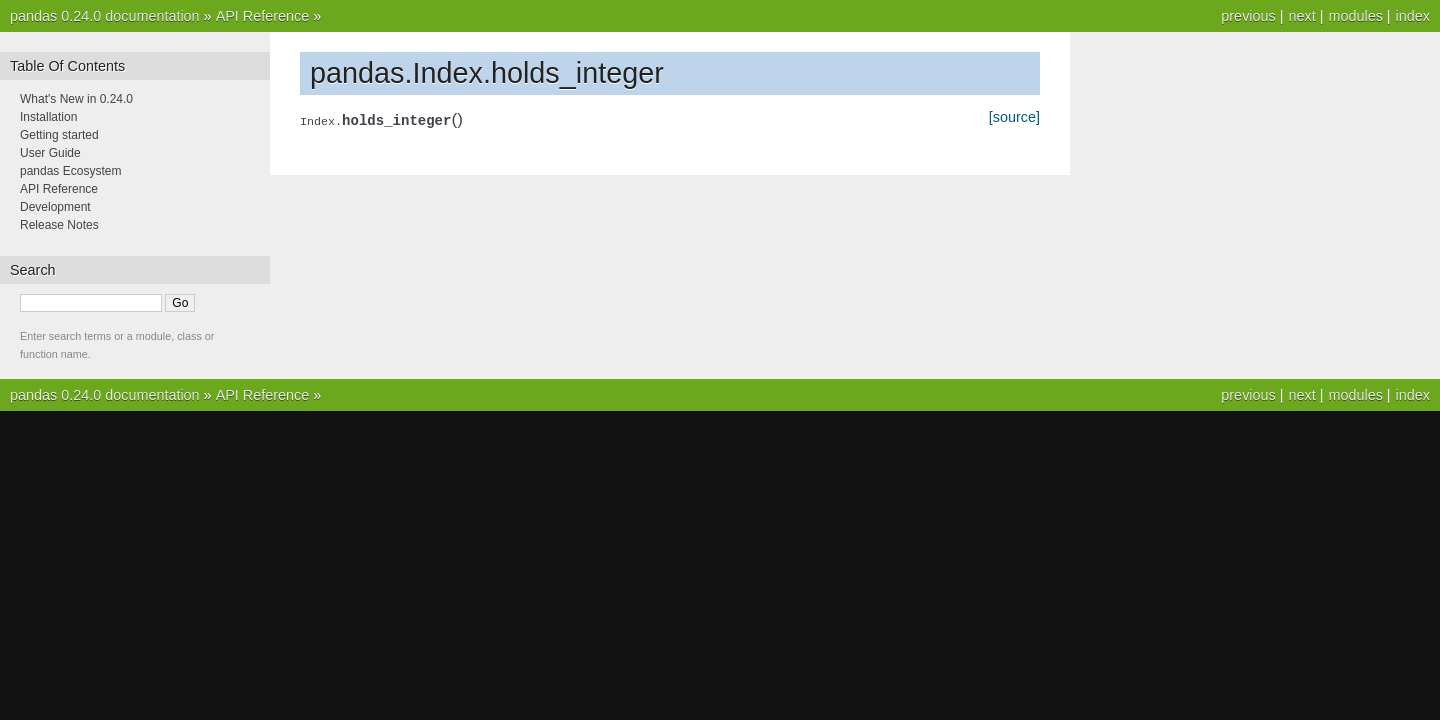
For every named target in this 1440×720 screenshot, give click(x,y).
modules (1355, 16)
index (1413, 16)
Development (55, 207)
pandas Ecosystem (70, 171)
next (1301, 16)
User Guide (50, 153)
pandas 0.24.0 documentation (105, 16)
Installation (48, 117)
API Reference (263, 16)
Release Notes (59, 225)
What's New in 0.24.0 (76, 99)
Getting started (59, 135)
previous (1248, 16)
